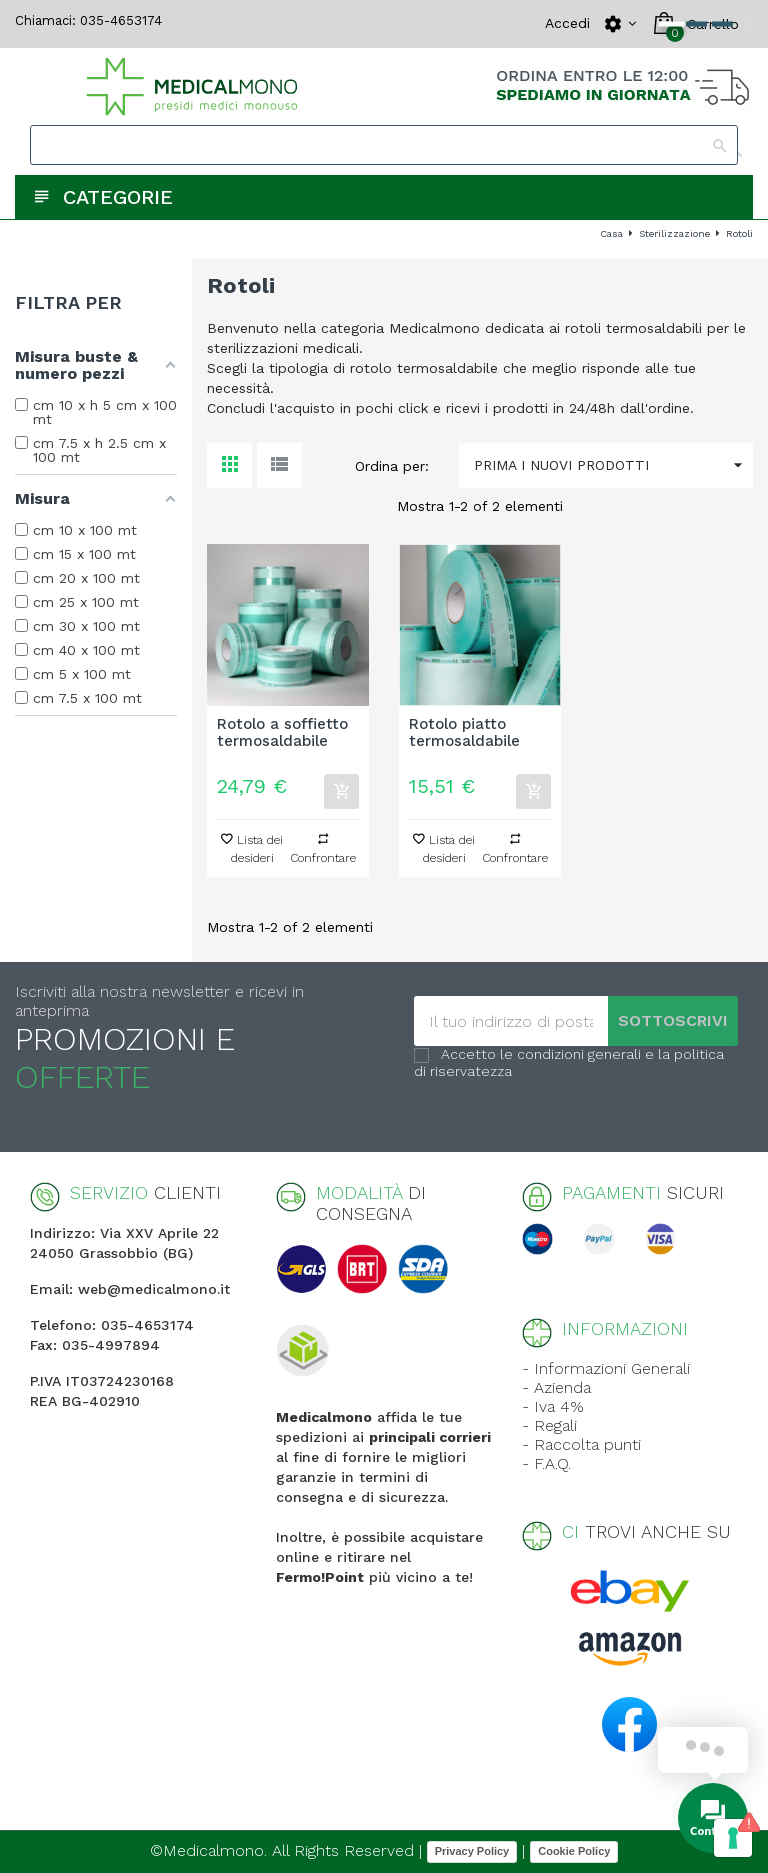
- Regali (549, 1425)
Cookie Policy (574, 1851)
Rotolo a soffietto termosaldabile (282, 733)
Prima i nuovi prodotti (613, 465)
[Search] (384, 145)
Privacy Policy (472, 1851)
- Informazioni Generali (606, 1368)
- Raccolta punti (581, 1444)
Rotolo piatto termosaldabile (464, 733)
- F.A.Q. (546, 1463)
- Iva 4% (553, 1406)
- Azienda (556, 1387)
